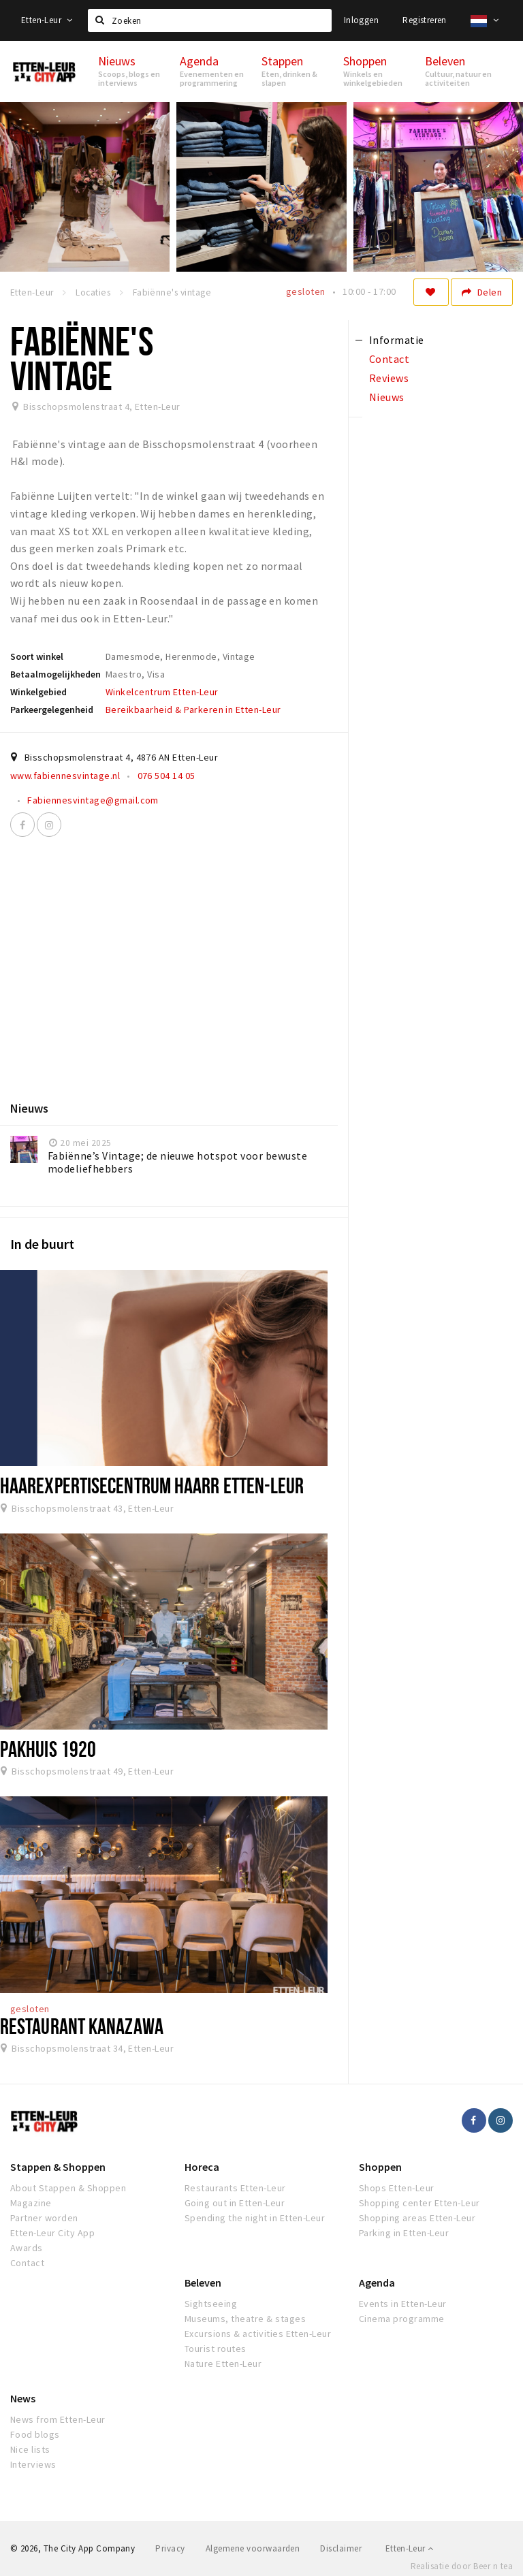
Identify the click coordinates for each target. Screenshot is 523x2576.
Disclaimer (341, 2548)
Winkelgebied (38, 692)
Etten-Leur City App (52, 2233)
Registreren (424, 20)
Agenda (377, 2282)
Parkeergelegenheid (51, 709)
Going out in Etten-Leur (235, 2203)
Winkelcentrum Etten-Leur (162, 692)
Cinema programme (402, 2318)
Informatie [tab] (396, 340)
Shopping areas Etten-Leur (417, 2218)
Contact (27, 2263)
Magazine (31, 2203)
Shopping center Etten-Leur (419, 2203)
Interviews (33, 2464)
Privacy (170, 2548)
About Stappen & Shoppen (68, 2188)
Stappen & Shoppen (58, 2167)
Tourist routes (216, 2348)
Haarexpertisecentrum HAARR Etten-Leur (152, 1485)
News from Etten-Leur (58, 2419)
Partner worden (44, 2218)
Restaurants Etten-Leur (235, 2188)
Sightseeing (211, 2303)
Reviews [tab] (389, 378)
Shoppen (380, 2167)
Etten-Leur (47, 20)
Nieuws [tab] (387, 397)
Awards (26, 2248)
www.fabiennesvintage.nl (65, 775)
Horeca (202, 2167)
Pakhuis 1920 (48, 1748)
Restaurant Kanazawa (81, 2025)
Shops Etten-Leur (396, 2188)
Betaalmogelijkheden (55, 674)
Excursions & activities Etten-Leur (258, 2333)
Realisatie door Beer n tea (462, 2566)
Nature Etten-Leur (223, 2363)
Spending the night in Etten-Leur (255, 2218)
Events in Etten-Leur (403, 2303)
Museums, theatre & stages (245, 2318)
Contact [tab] (389, 359)
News (22, 2398)
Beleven (203, 2282)
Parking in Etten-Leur (404, 2233)
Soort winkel (36, 656)
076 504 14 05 (166, 775)
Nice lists (30, 2449)
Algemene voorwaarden (253, 2548)
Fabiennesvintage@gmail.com (92, 800)
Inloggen (361, 20)
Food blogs (35, 2434)
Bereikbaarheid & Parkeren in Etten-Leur (193, 709)
